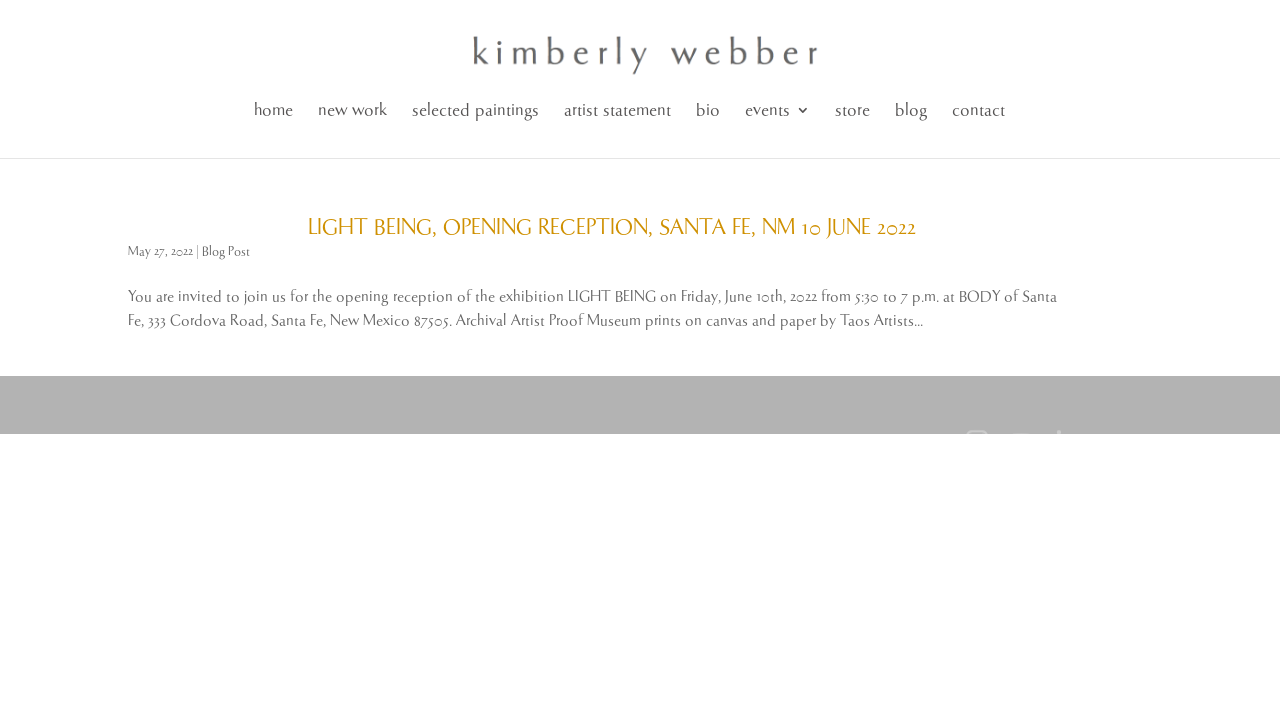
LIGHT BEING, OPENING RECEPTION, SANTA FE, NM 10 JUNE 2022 (612, 228)
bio (708, 110)
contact (978, 110)
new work (352, 110)
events (767, 110)
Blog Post (226, 251)
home (273, 110)
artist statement (617, 110)
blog (911, 110)
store (852, 110)
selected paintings (475, 110)
